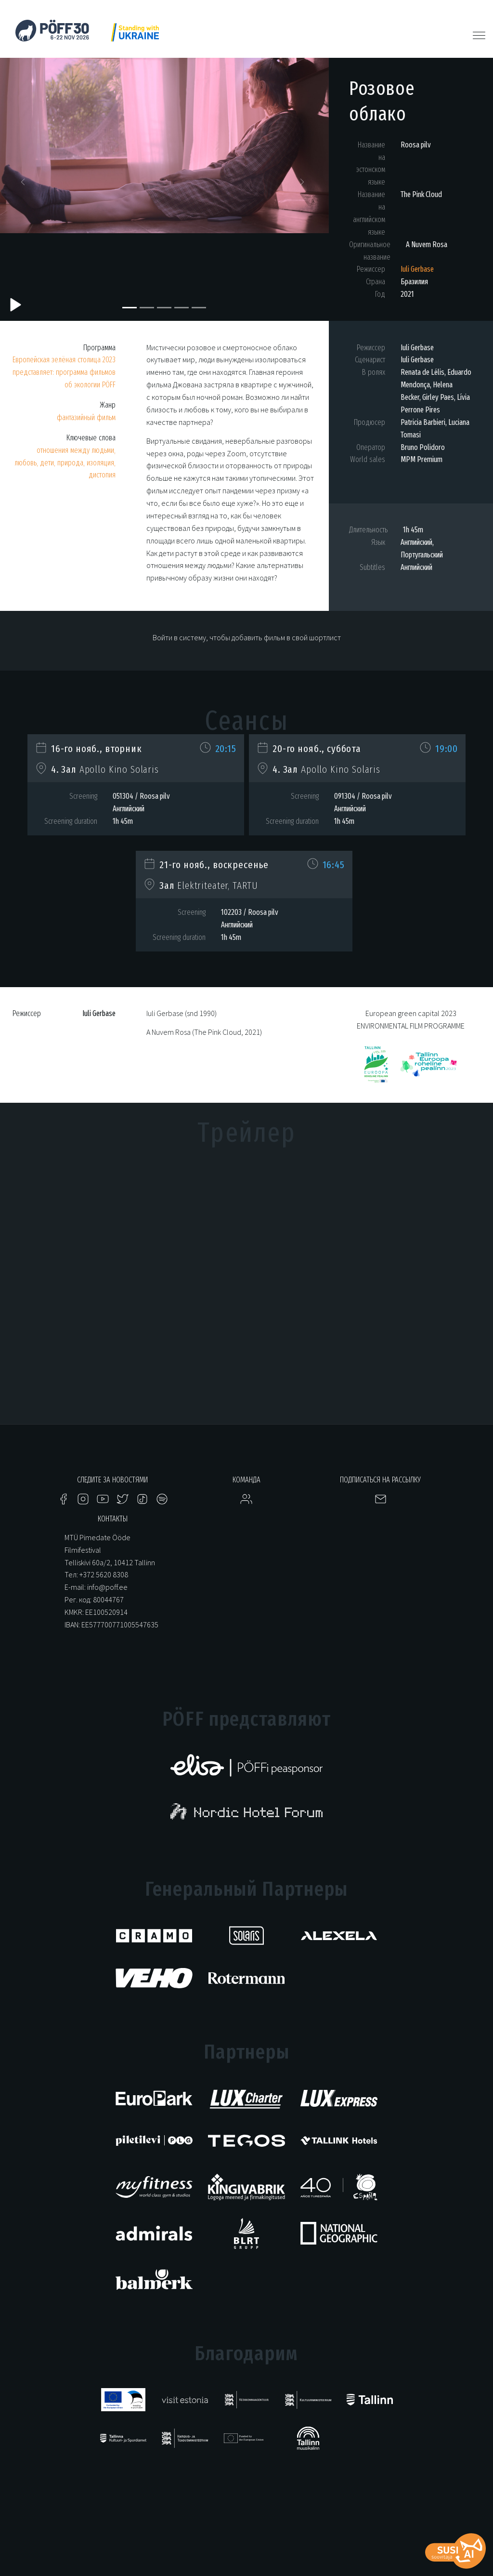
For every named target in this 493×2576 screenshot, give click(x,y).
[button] (24, 184)
